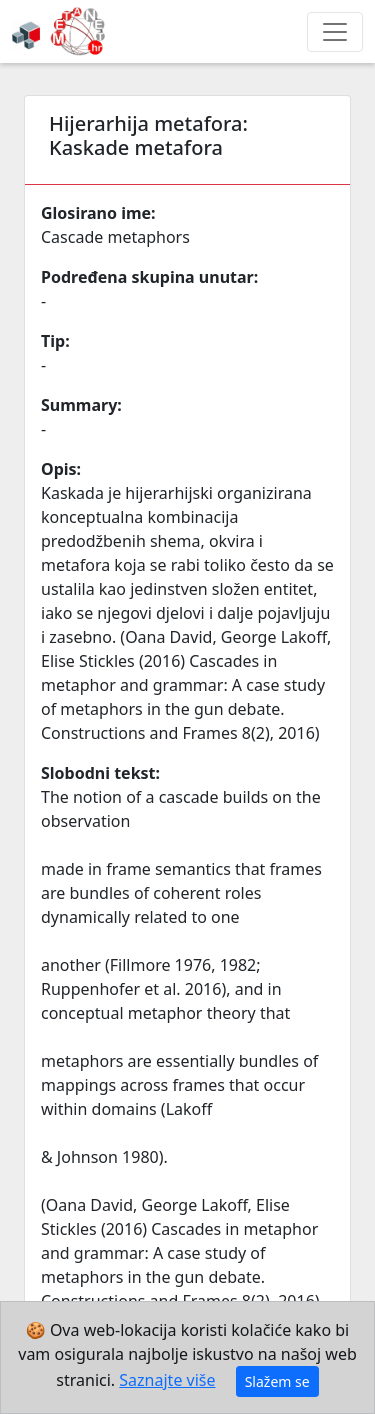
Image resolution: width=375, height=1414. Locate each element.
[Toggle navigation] (335, 32)
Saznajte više (167, 1380)
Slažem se (277, 1381)
